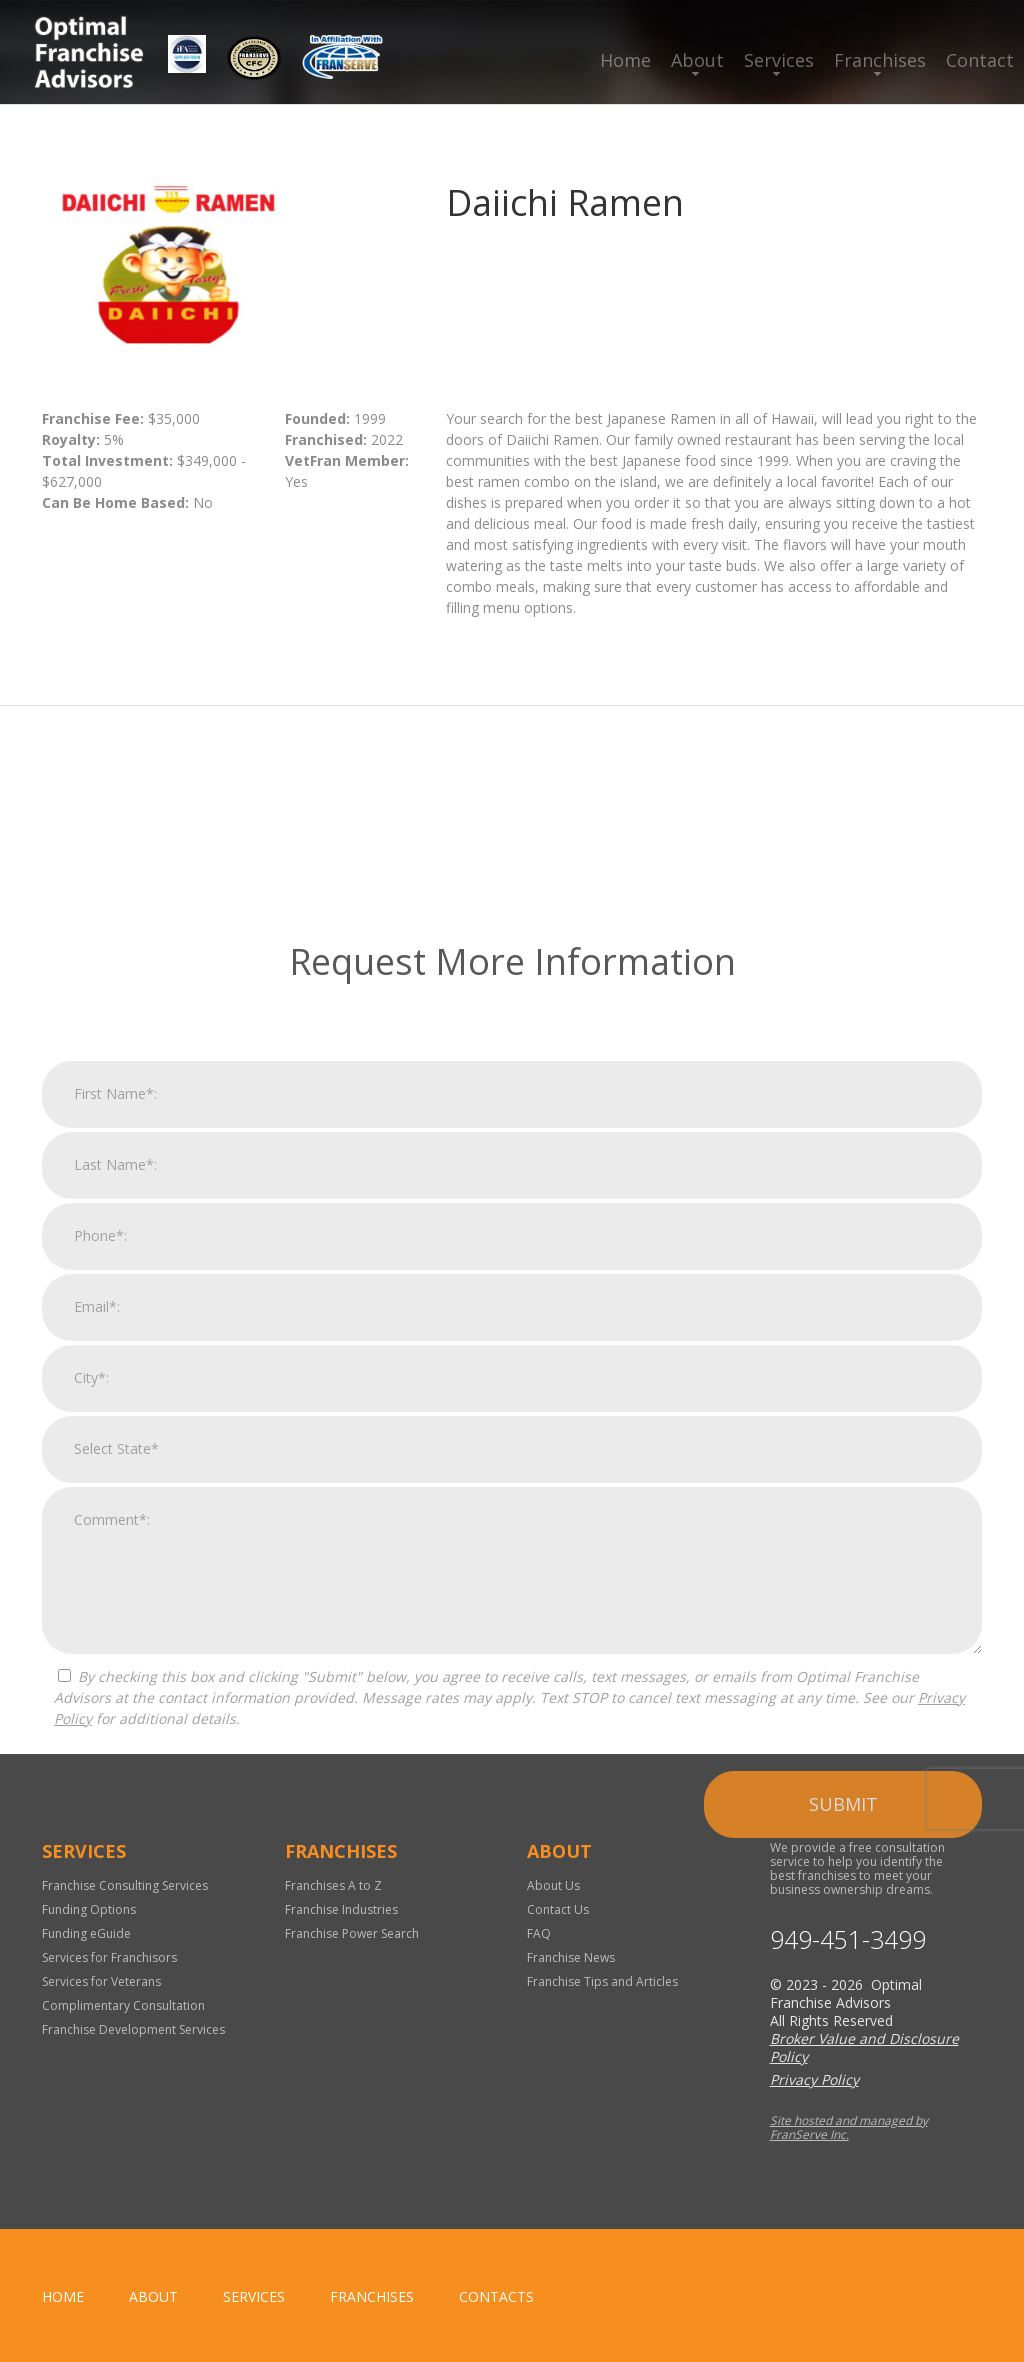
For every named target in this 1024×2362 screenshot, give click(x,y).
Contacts (496, 2296)
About (697, 60)
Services (779, 60)
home (63, 2296)
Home (625, 60)
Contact (980, 60)
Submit (843, 2110)
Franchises (880, 60)
